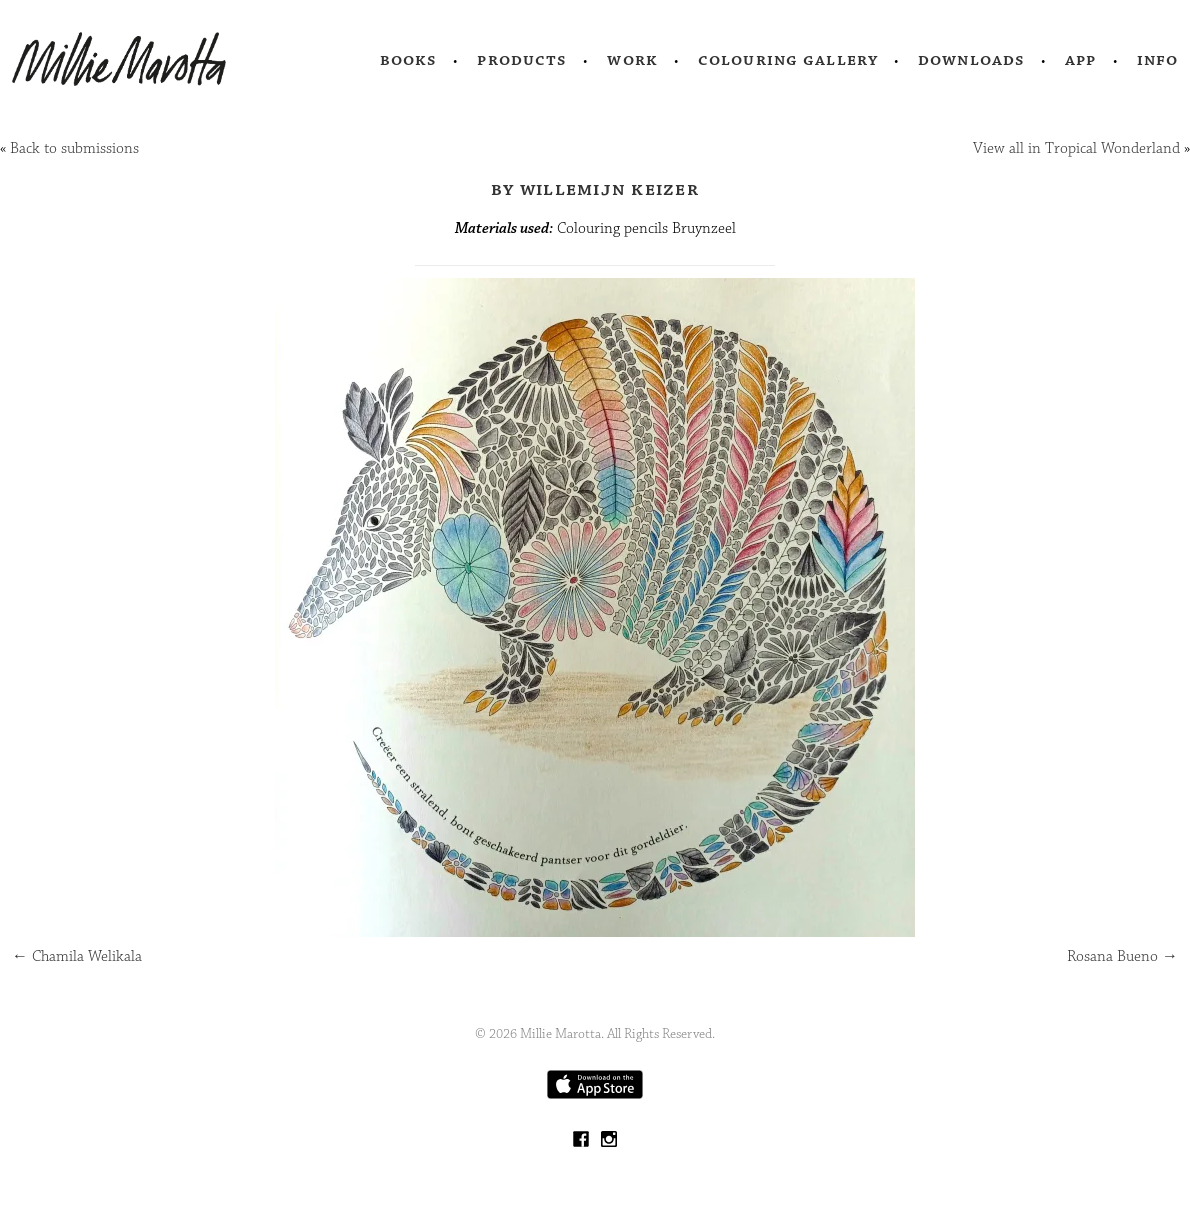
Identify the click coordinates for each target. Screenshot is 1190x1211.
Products (522, 60)
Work (632, 60)
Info (1158, 60)
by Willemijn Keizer (595, 189)
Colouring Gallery (788, 60)
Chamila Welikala (77, 956)
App (1080, 60)
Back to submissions (74, 148)
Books (409, 60)
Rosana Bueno (1122, 956)
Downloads (971, 60)
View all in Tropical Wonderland (1076, 148)
